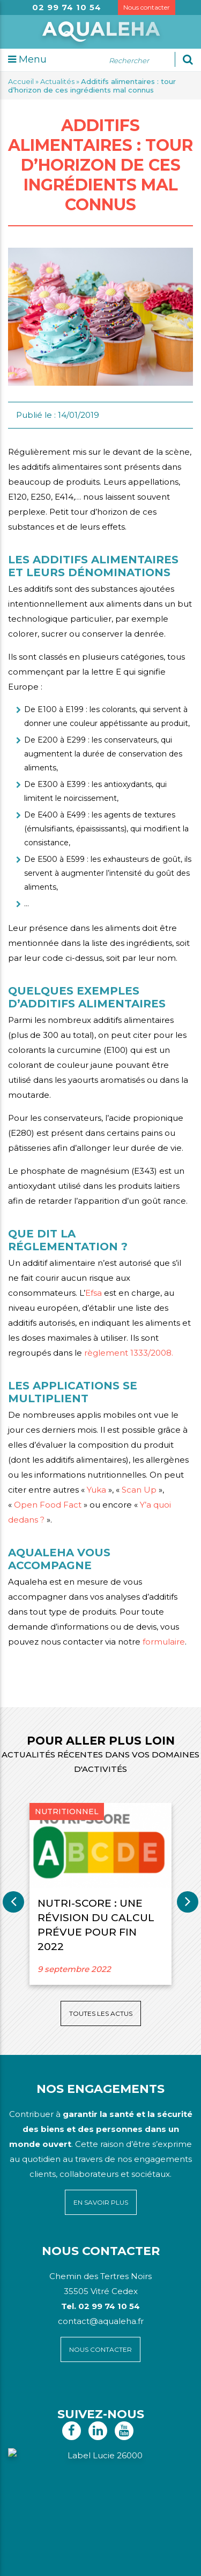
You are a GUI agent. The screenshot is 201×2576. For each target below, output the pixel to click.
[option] (100, 1894)
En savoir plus (100, 2202)
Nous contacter (146, 7)
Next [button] (187, 1902)
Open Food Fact (47, 1505)
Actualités (57, 81)
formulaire (164, 1642)
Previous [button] (13, 1902)
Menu (27, 59)
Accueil (21, 81)
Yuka (96, 1490)
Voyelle (157, 2560)
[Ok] (188, 59)
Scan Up (139, 1490)
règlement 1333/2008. (128, 1353)
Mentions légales (121, 2548)
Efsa (93, 1293)
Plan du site (72, 2548)
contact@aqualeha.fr (101, 2321)
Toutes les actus (100, 2013)
